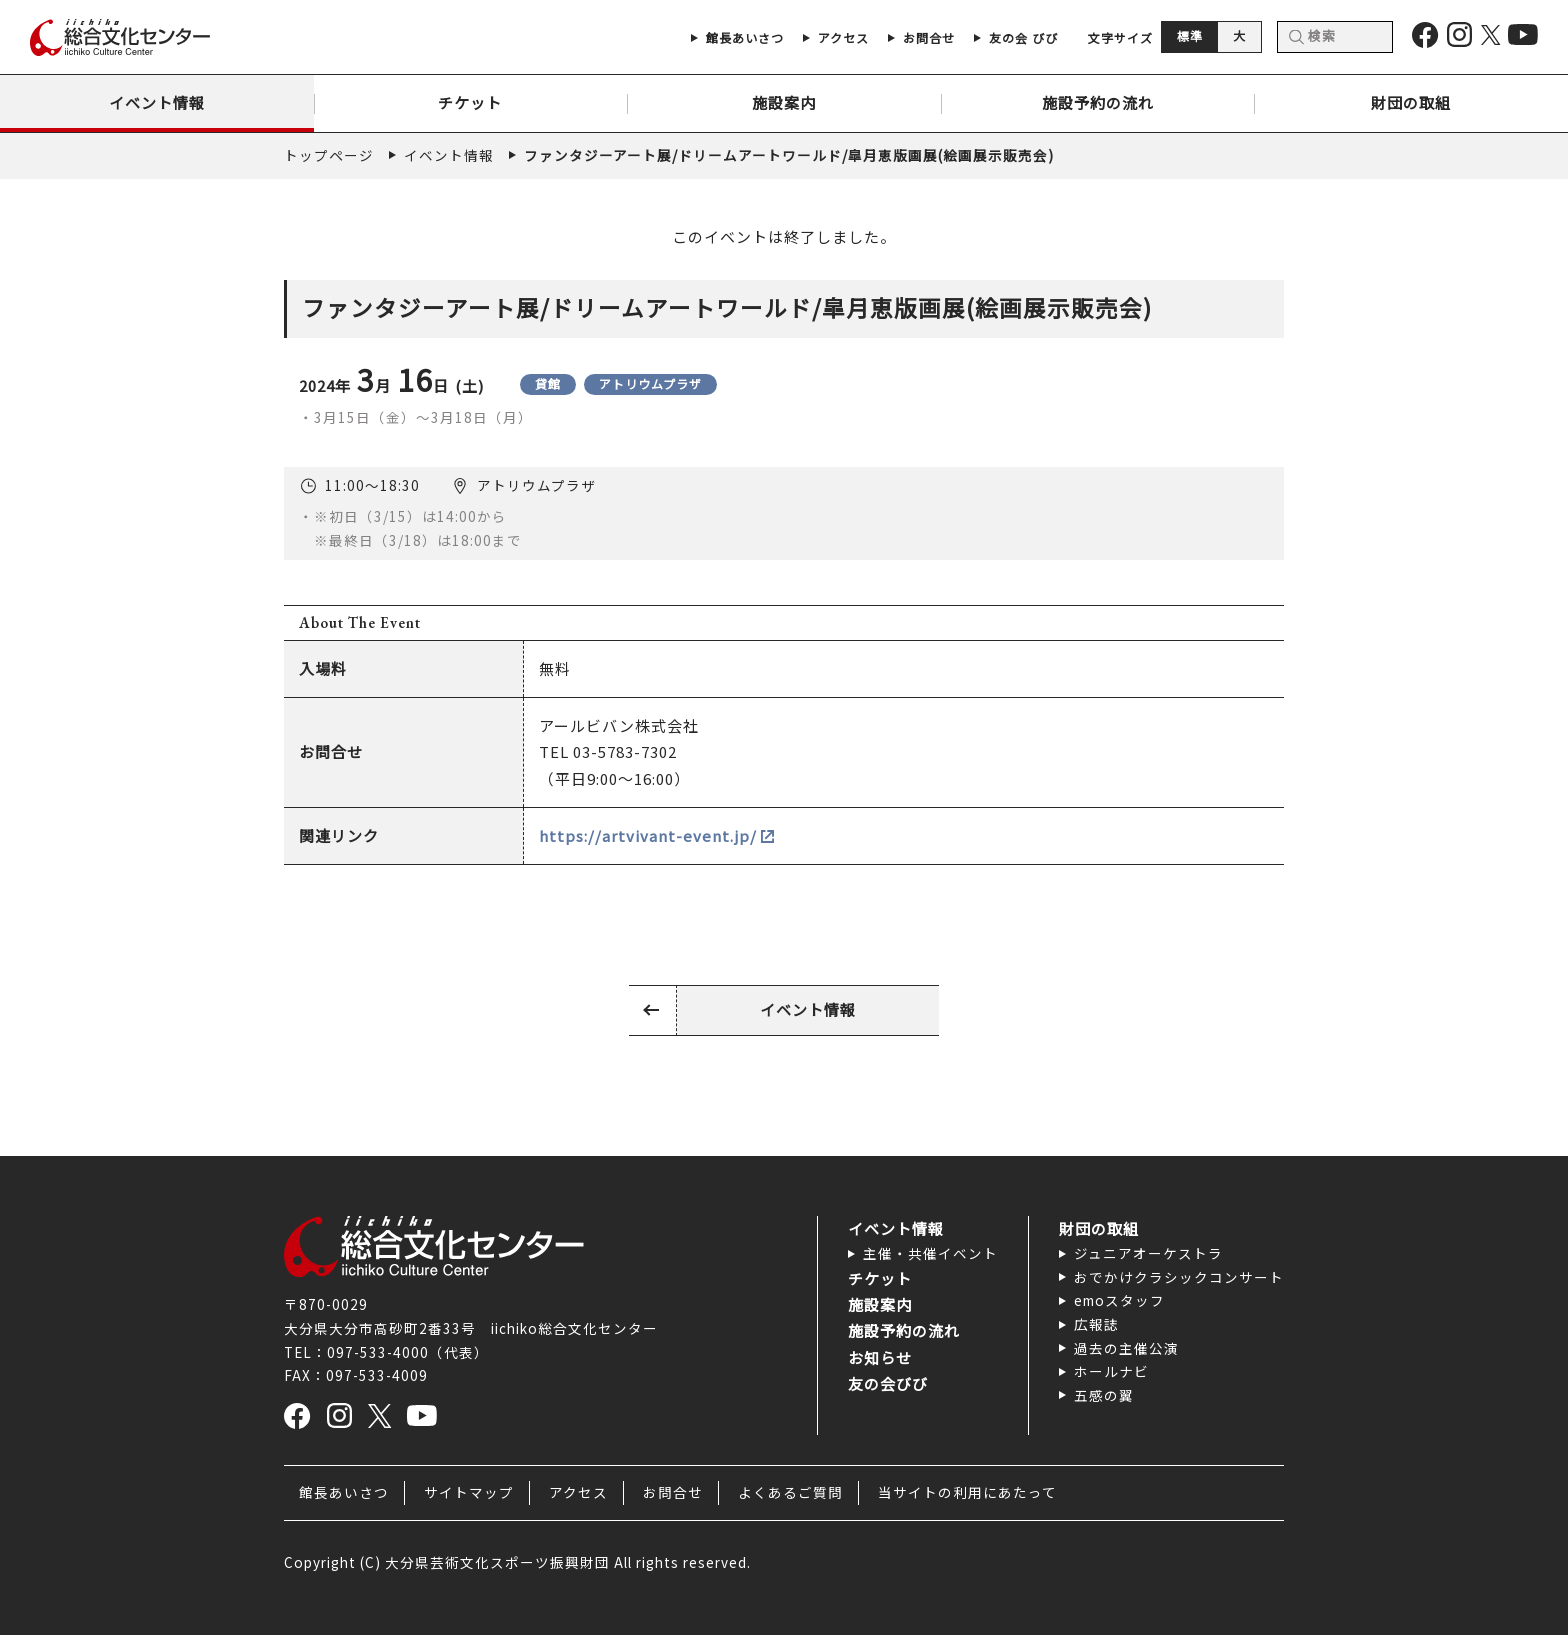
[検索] (1335, 37)
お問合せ (673, 1492)
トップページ (329, 155)
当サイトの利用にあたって (967, 1492)
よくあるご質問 (790, 1492)
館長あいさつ (344, 1492)
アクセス (578, 1492)
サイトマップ (469, 1492)
